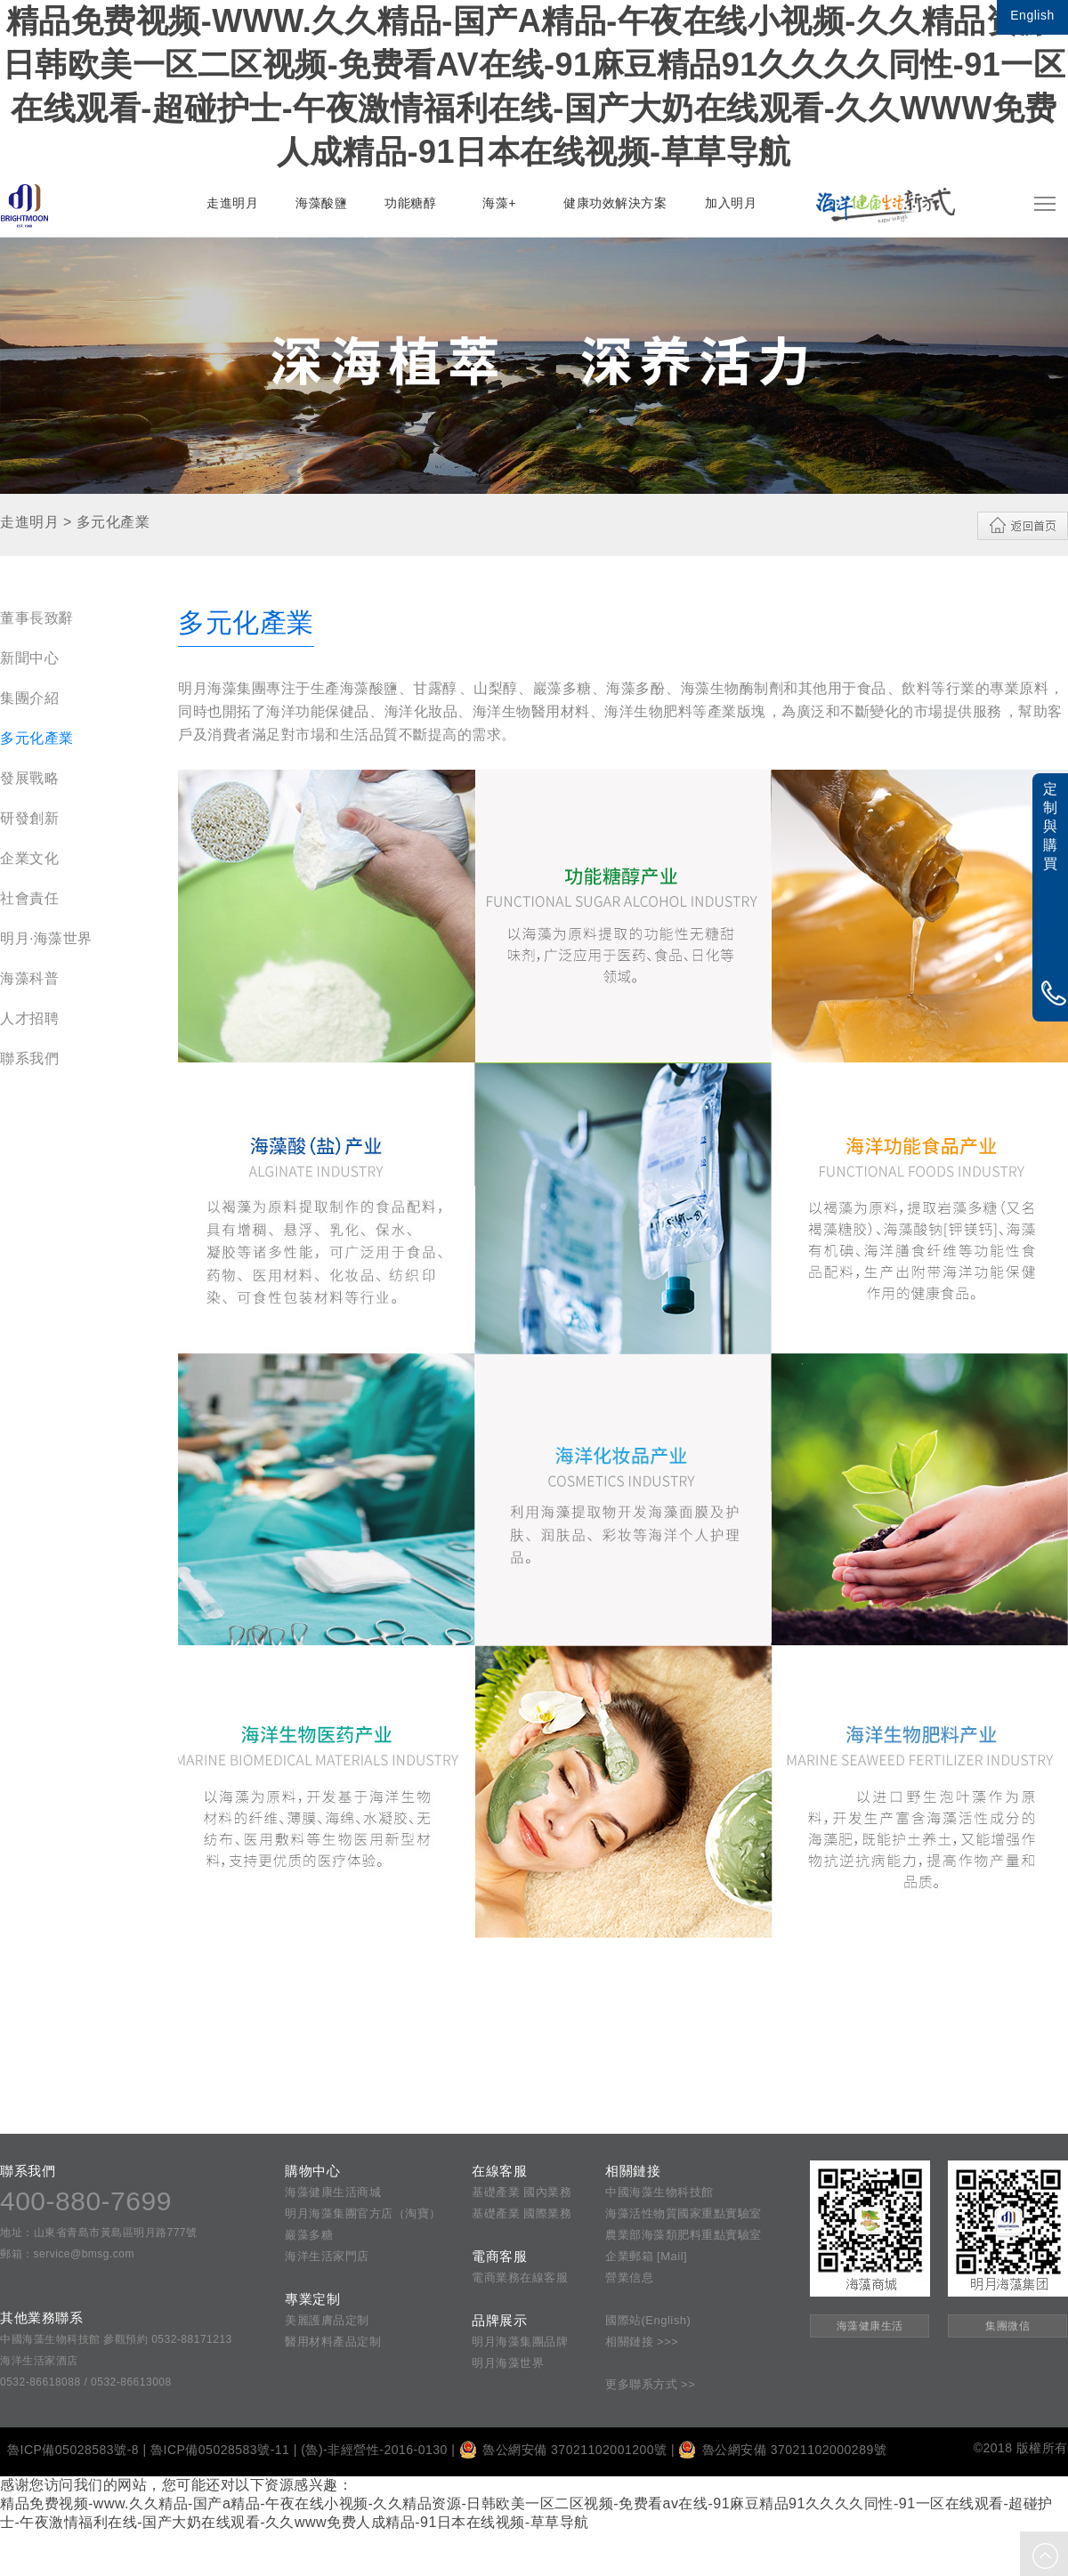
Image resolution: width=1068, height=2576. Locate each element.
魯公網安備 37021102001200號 (563, 2450)
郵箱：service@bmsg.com (67, 2254)
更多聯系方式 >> (650, 2384)
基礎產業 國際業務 (521, 2213)
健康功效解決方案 (615, 203)
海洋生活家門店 (327, 2256)
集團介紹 (29, 698)
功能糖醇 (410, 203)
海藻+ (499, 203)
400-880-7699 (86, 2201)
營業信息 (629, 2277)
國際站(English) (648, 2320)
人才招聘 (29, 1018)
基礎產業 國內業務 (521, 2192)
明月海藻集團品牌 (520, 2341)
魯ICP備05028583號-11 (219, 2450)
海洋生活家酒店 (39, 2360)
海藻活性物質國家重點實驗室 (683, 2213)
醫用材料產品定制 (333, 2341)
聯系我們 (29, 1058)
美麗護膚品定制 (327, 2320)
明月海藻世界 (508, 2363)
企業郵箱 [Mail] (646, 2256)
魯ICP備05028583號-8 (73, 2450)
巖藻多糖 (309, 2234)
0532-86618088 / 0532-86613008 (86, 2382)
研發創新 (29, 818)
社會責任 (29, 898)
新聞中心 (29, 658)
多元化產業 (37, 738)
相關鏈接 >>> (641, 2341)
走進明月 (232, 203)
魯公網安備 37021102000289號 (782, 2450)
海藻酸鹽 (321, 203)
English (1032, 15)
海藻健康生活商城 (333, 2192)
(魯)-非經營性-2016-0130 (374, 2450)
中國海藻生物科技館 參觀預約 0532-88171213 (116, 2339)
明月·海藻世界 (46, 938)
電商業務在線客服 (520, 2277)
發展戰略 (29, 778)
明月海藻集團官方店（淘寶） (363, 2213)
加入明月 (730, 203)
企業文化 (29, 858)
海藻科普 (29, 978)
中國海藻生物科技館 (659, 2192)
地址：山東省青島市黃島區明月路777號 (99, 2232)
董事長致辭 (37, 618)
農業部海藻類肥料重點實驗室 (683, 2234)
